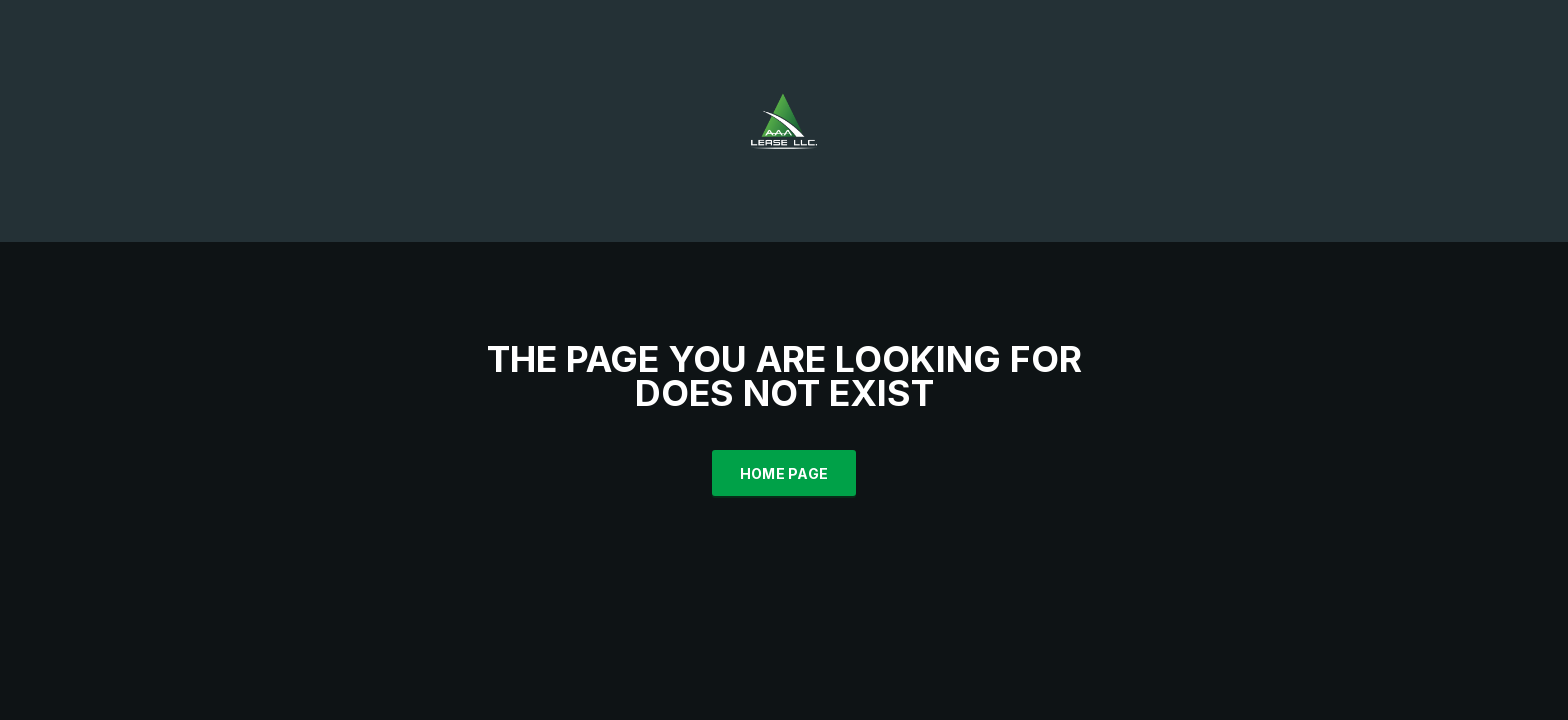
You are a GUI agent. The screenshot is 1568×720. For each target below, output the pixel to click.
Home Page (784, 473)
